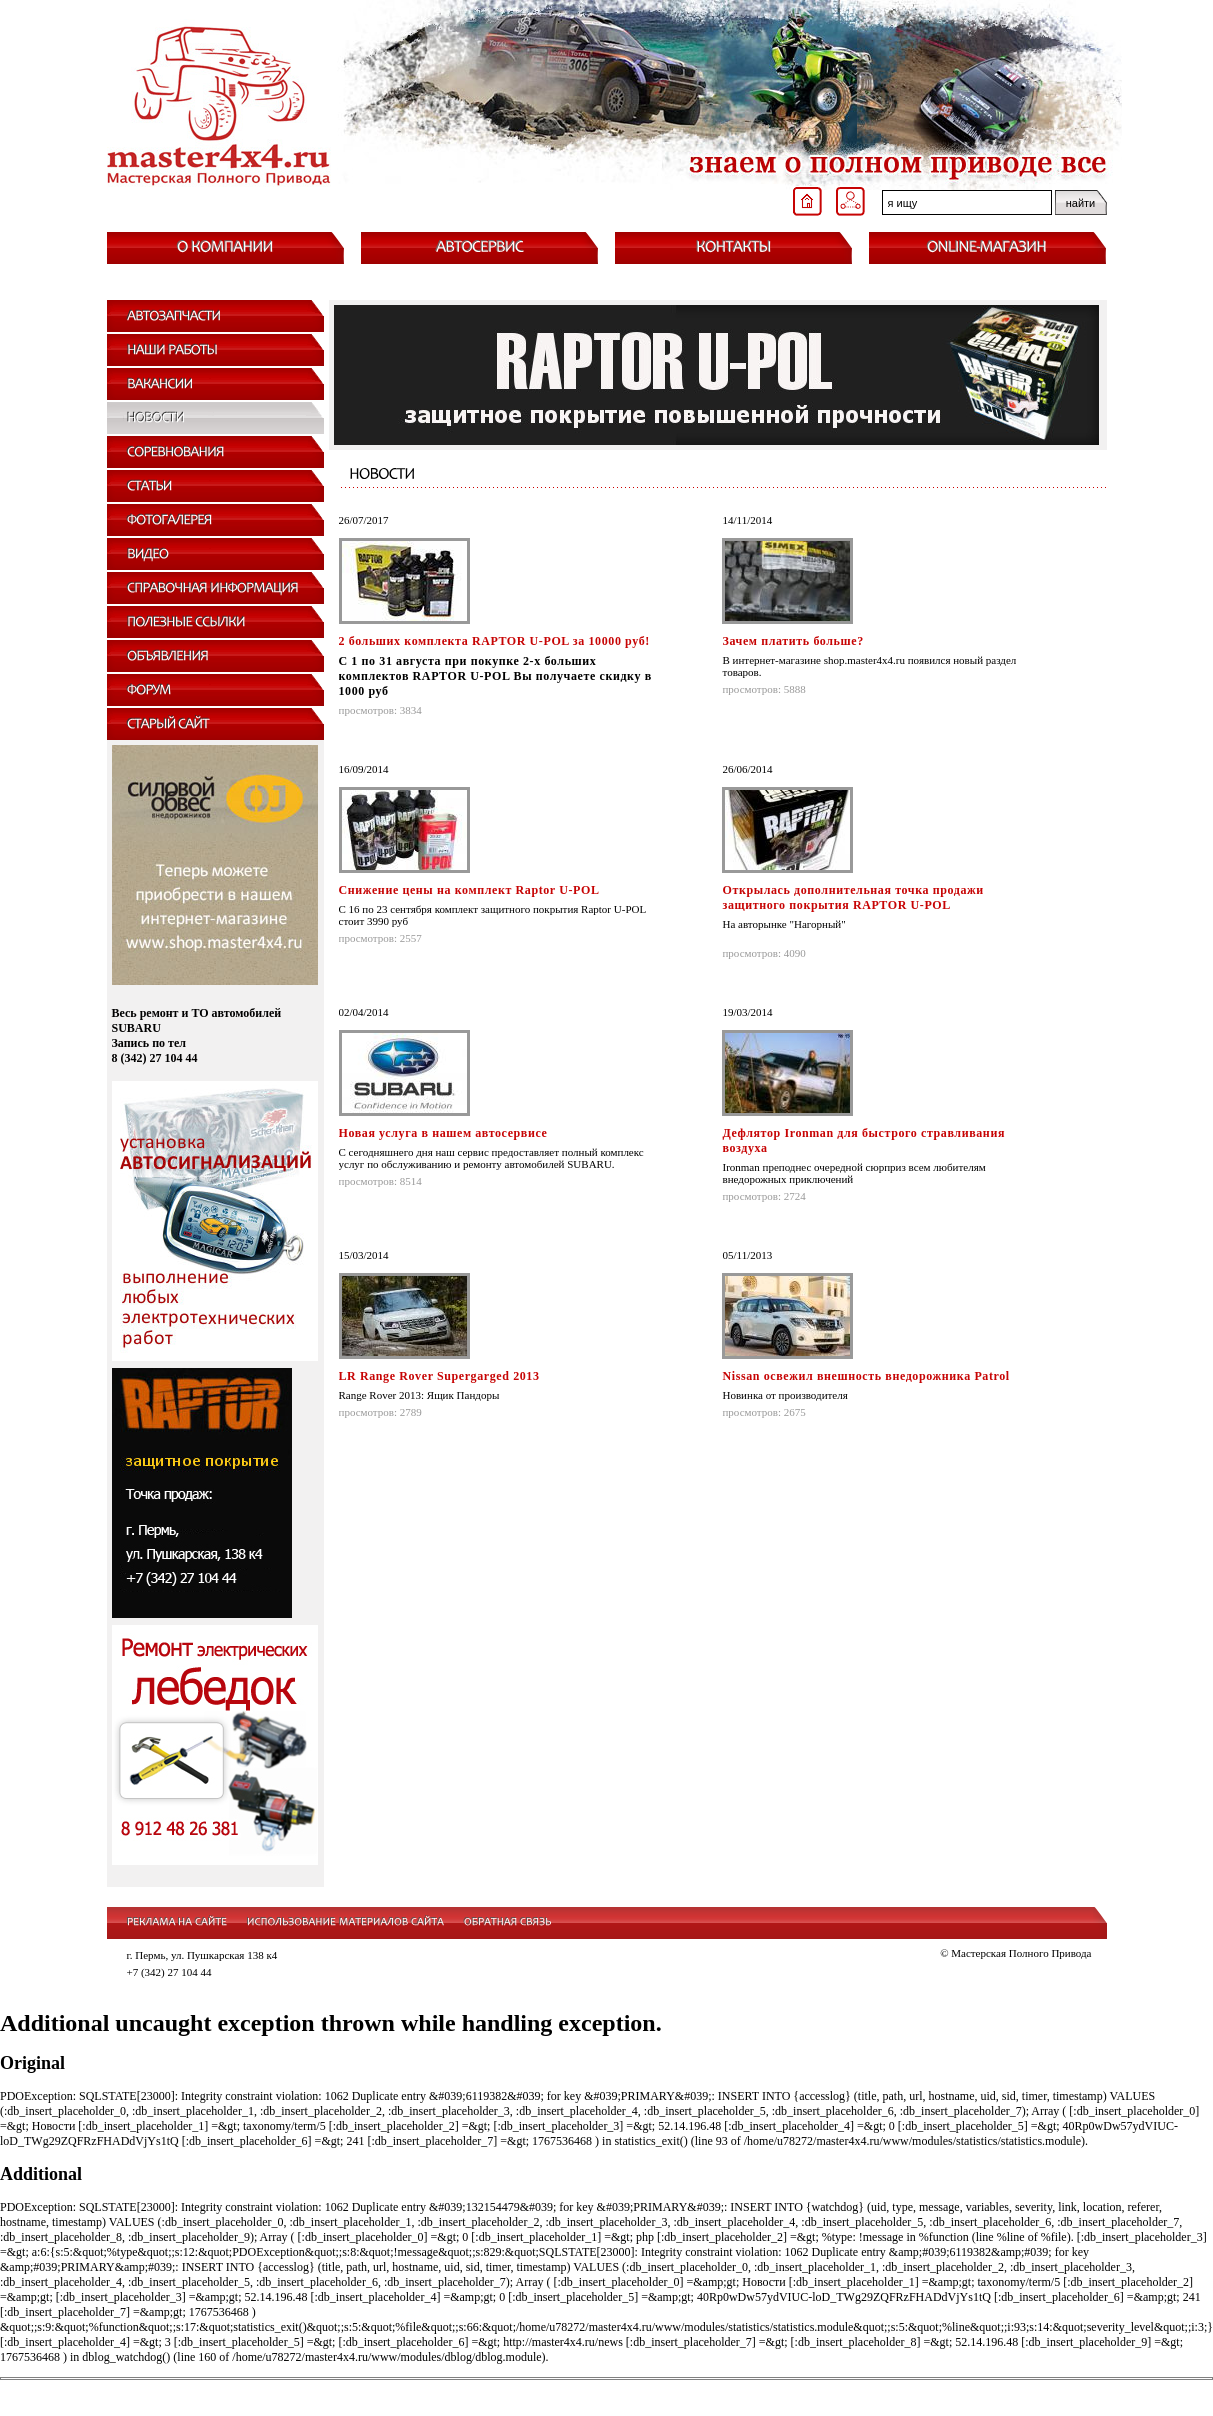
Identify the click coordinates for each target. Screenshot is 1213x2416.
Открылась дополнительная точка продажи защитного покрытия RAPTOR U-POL (852, 897)
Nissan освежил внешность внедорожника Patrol (865, 1376)
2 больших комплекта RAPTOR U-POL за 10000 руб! (494, 641)
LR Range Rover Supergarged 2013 (439, 1376)
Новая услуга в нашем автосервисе (443, 1133)
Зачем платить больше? (792, 641)
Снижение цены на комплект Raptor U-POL (469, 890)
